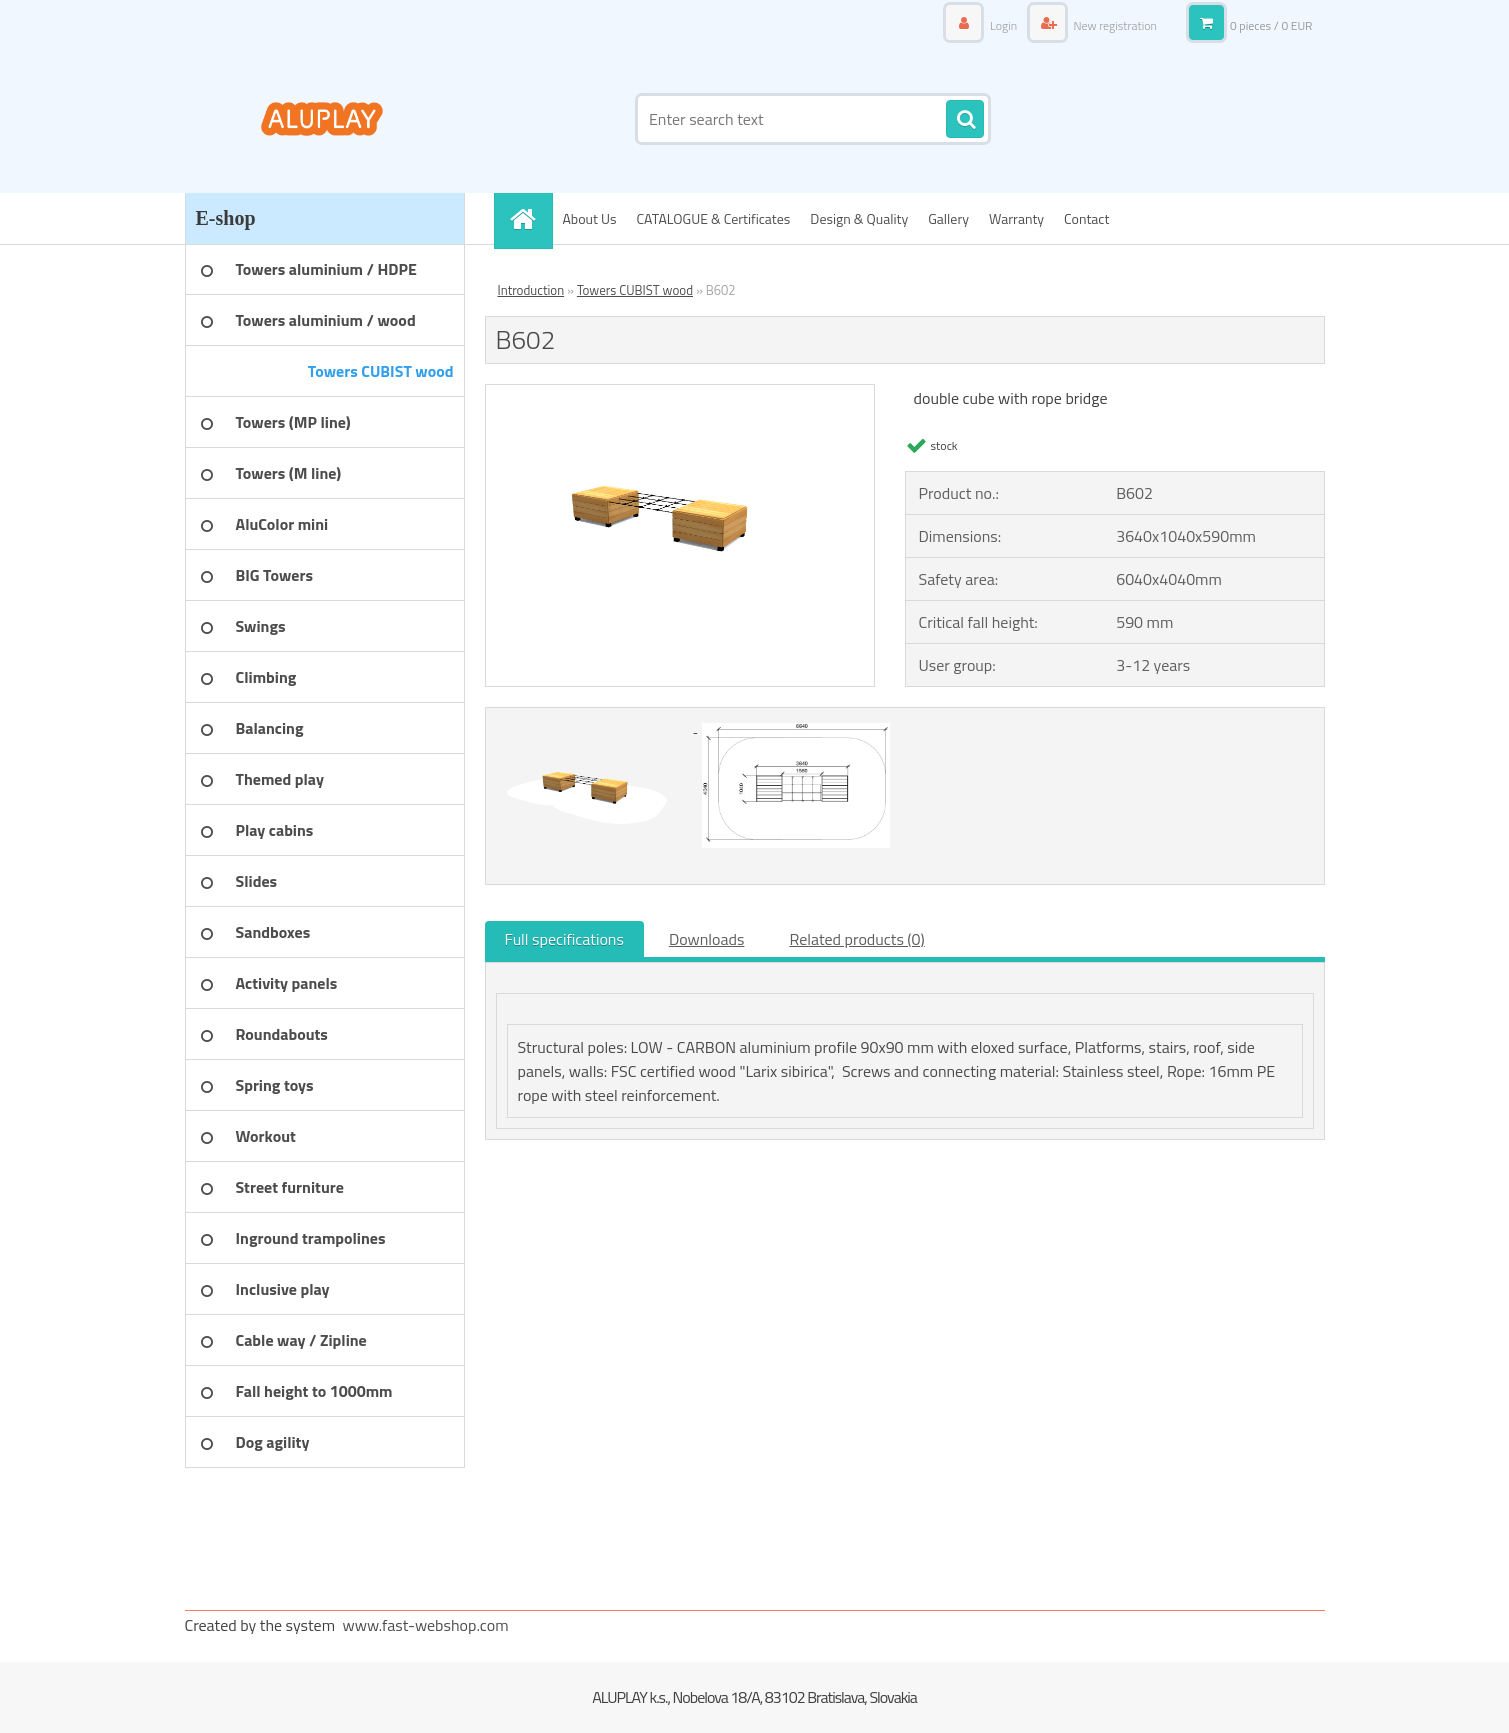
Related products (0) (856, 939)
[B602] (680, 393)
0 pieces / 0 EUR (1271, 25)
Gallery (948, 218)
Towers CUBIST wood (635, 290)
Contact (1086, 218)
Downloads (707, 939)
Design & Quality (859, 218)
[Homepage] (530, 218)
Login (1003, 25)
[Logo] (322, 119)
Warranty (1016, 218)
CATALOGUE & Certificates (713, 218)
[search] (965, 120)
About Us (590, 218)
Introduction (531, 290)
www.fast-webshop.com (426, 1625)
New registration (1114, 25)
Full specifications (564, 939)
